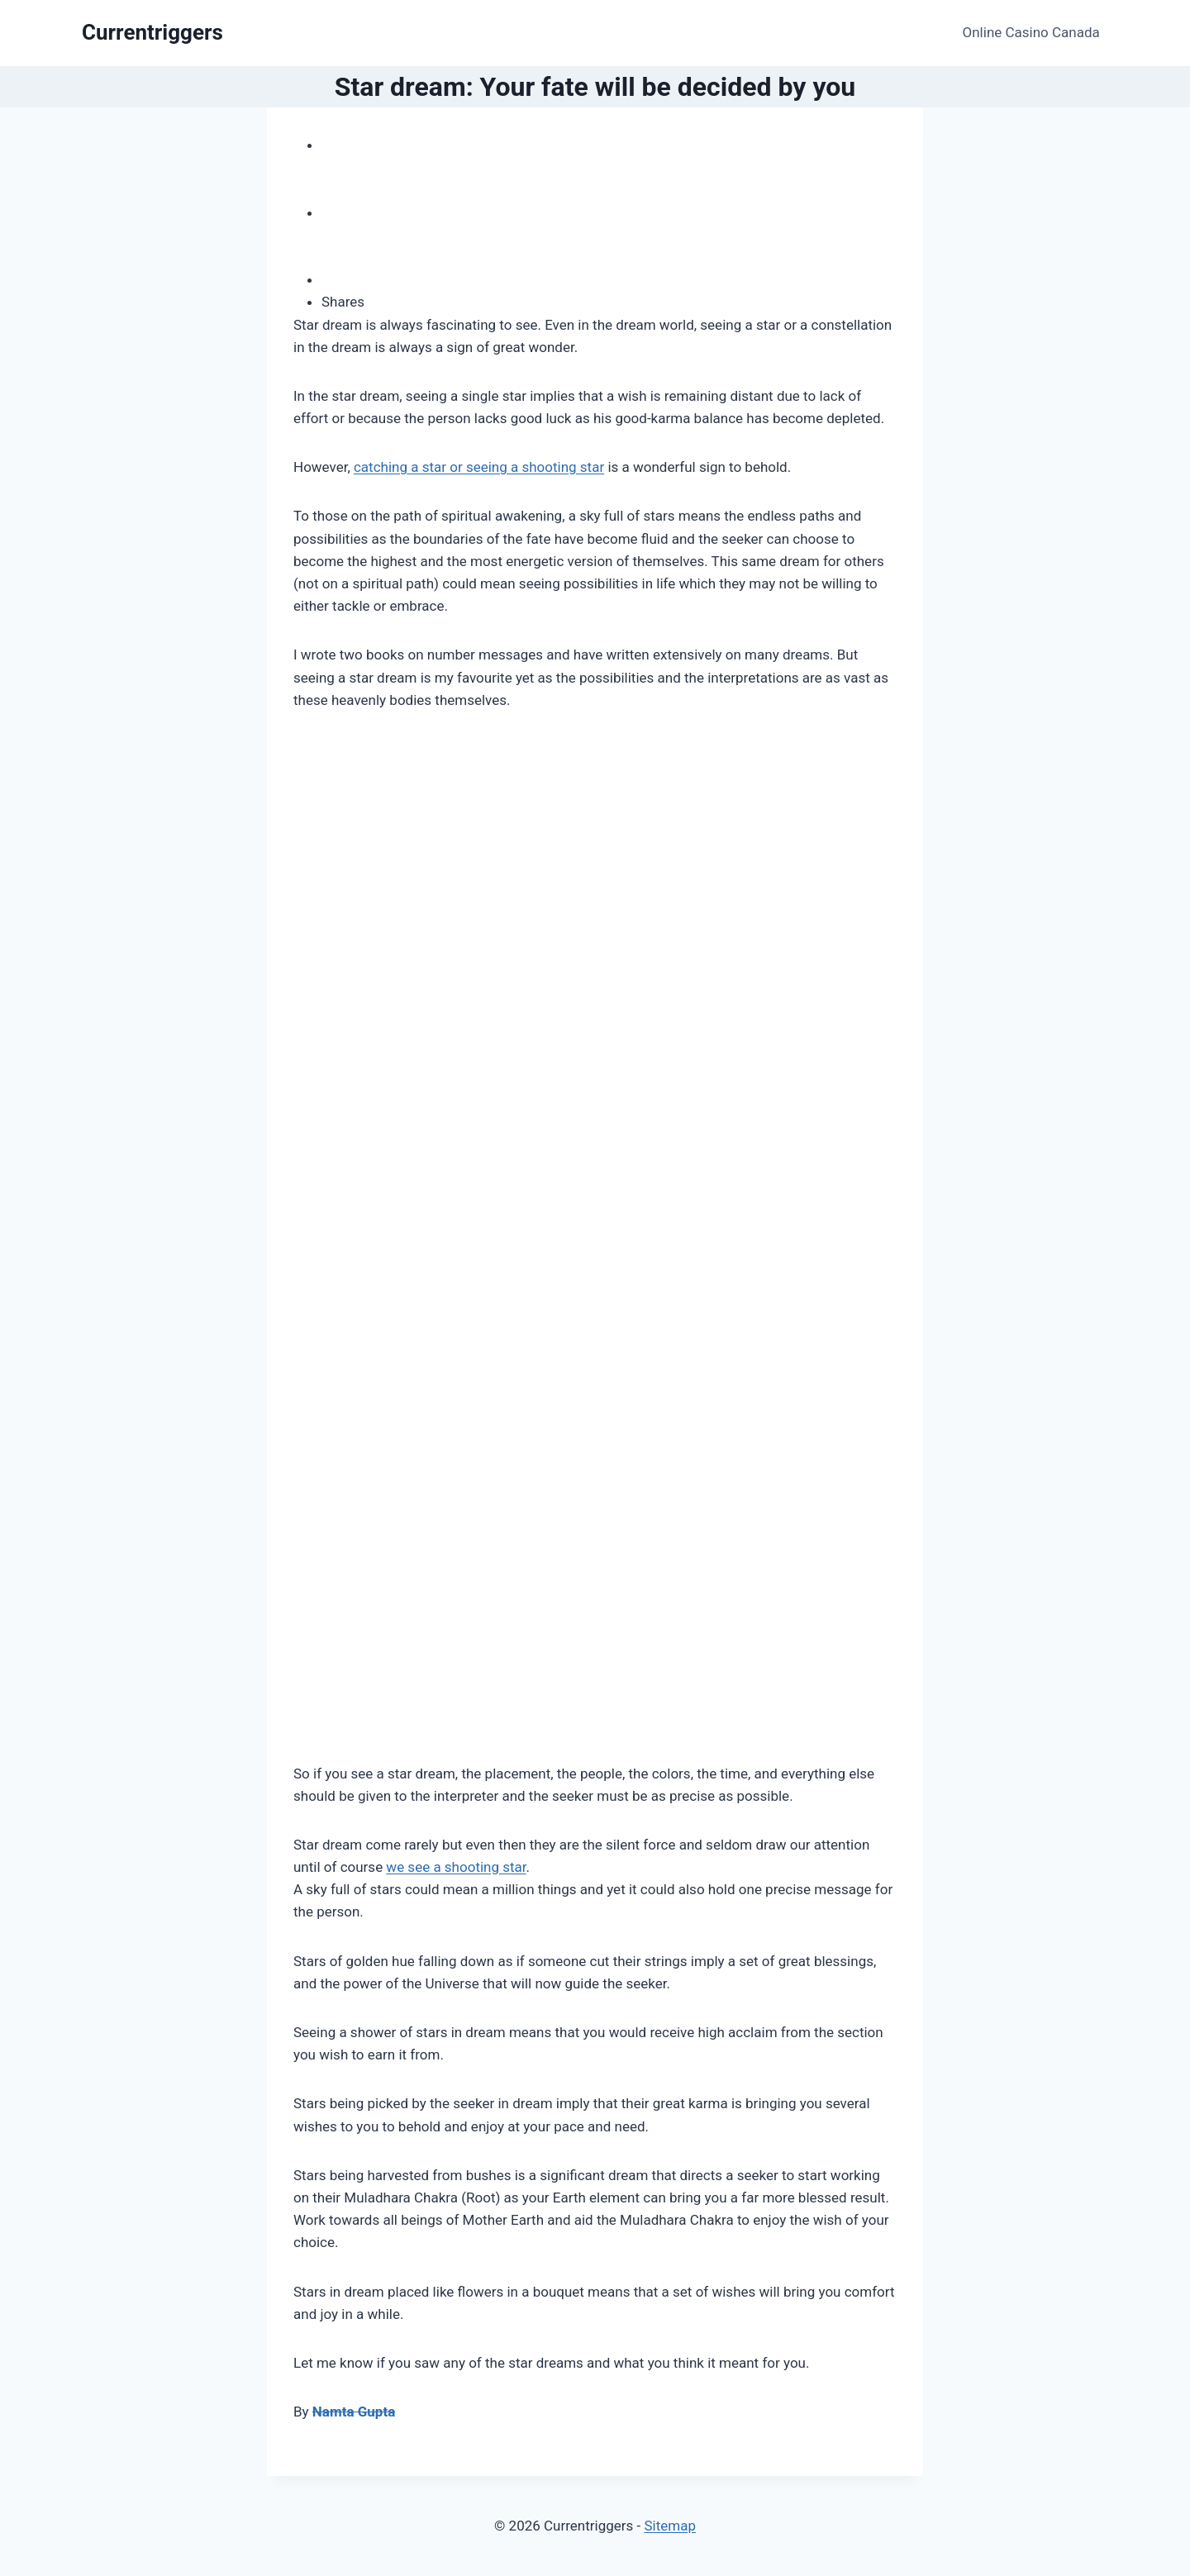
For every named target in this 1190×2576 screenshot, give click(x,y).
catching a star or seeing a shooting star (479, 467)
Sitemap (670, 2525)
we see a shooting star (456, 1867)
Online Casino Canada (1031, 32)
